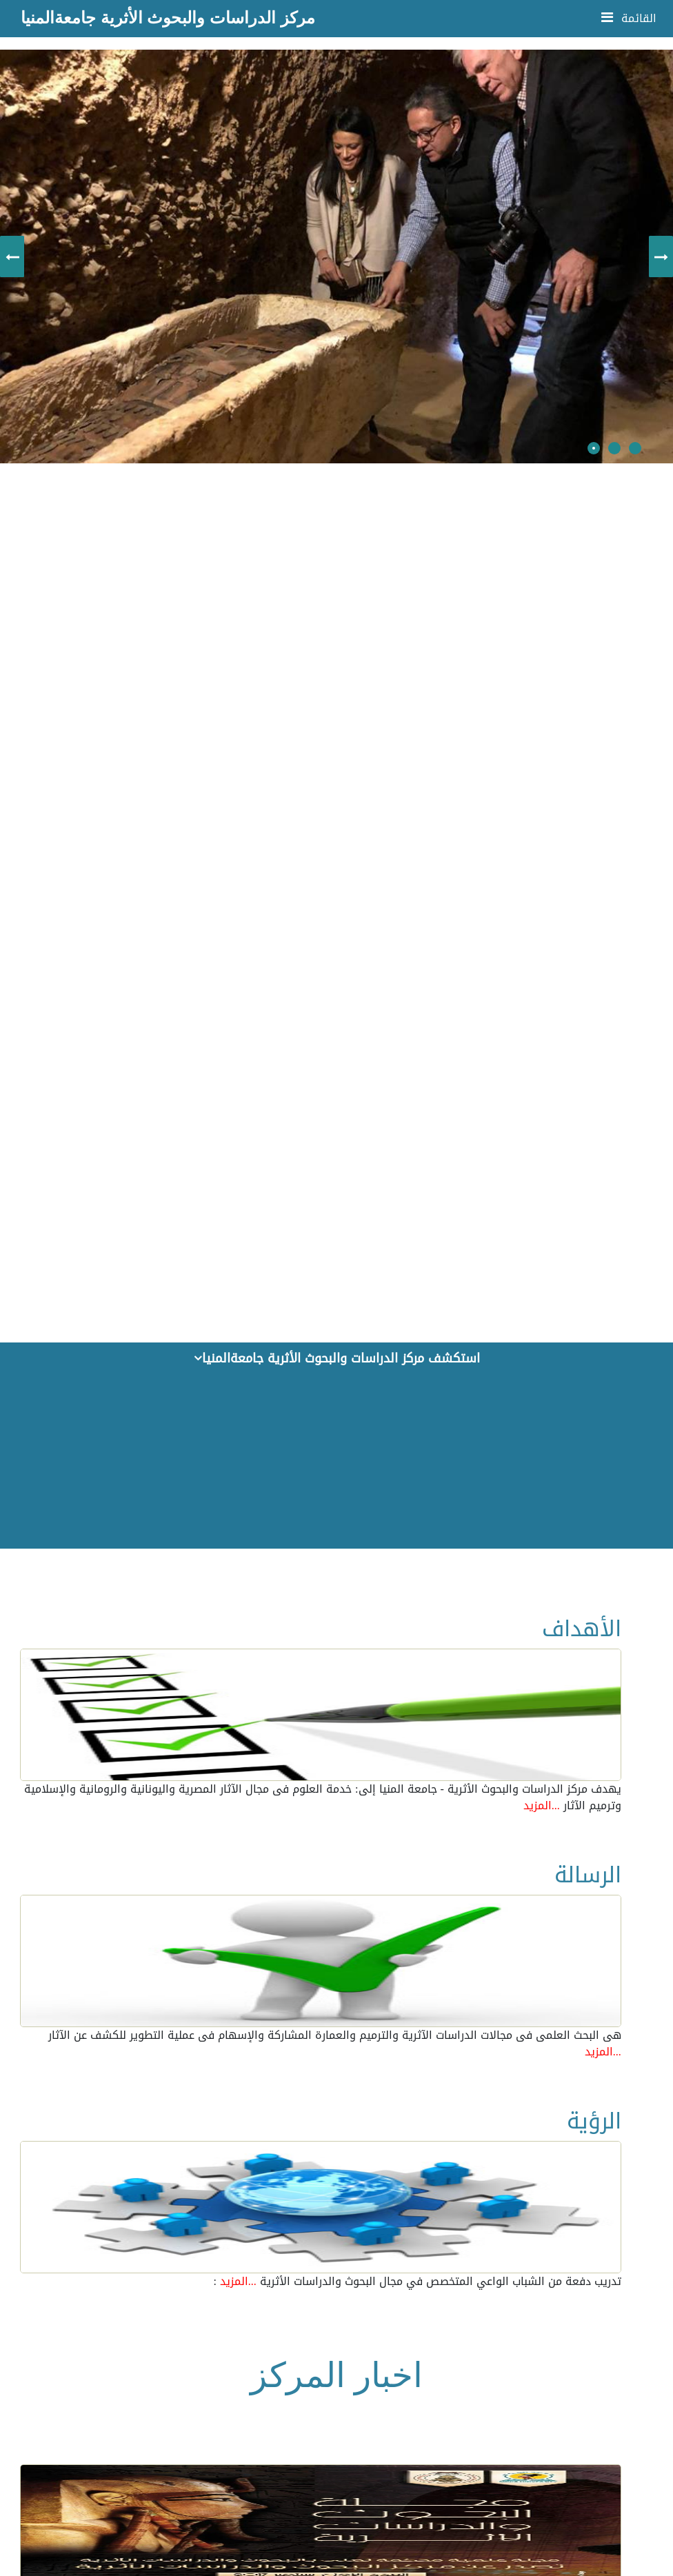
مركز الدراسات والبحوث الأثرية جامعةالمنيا (168, 17)
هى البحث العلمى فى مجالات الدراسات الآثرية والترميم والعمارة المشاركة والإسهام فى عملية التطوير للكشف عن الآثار (334, 2043)
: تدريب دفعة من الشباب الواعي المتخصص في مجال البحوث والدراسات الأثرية (417, 2281)
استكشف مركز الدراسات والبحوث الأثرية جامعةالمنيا (337, 1358)
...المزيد (541, 1805)
